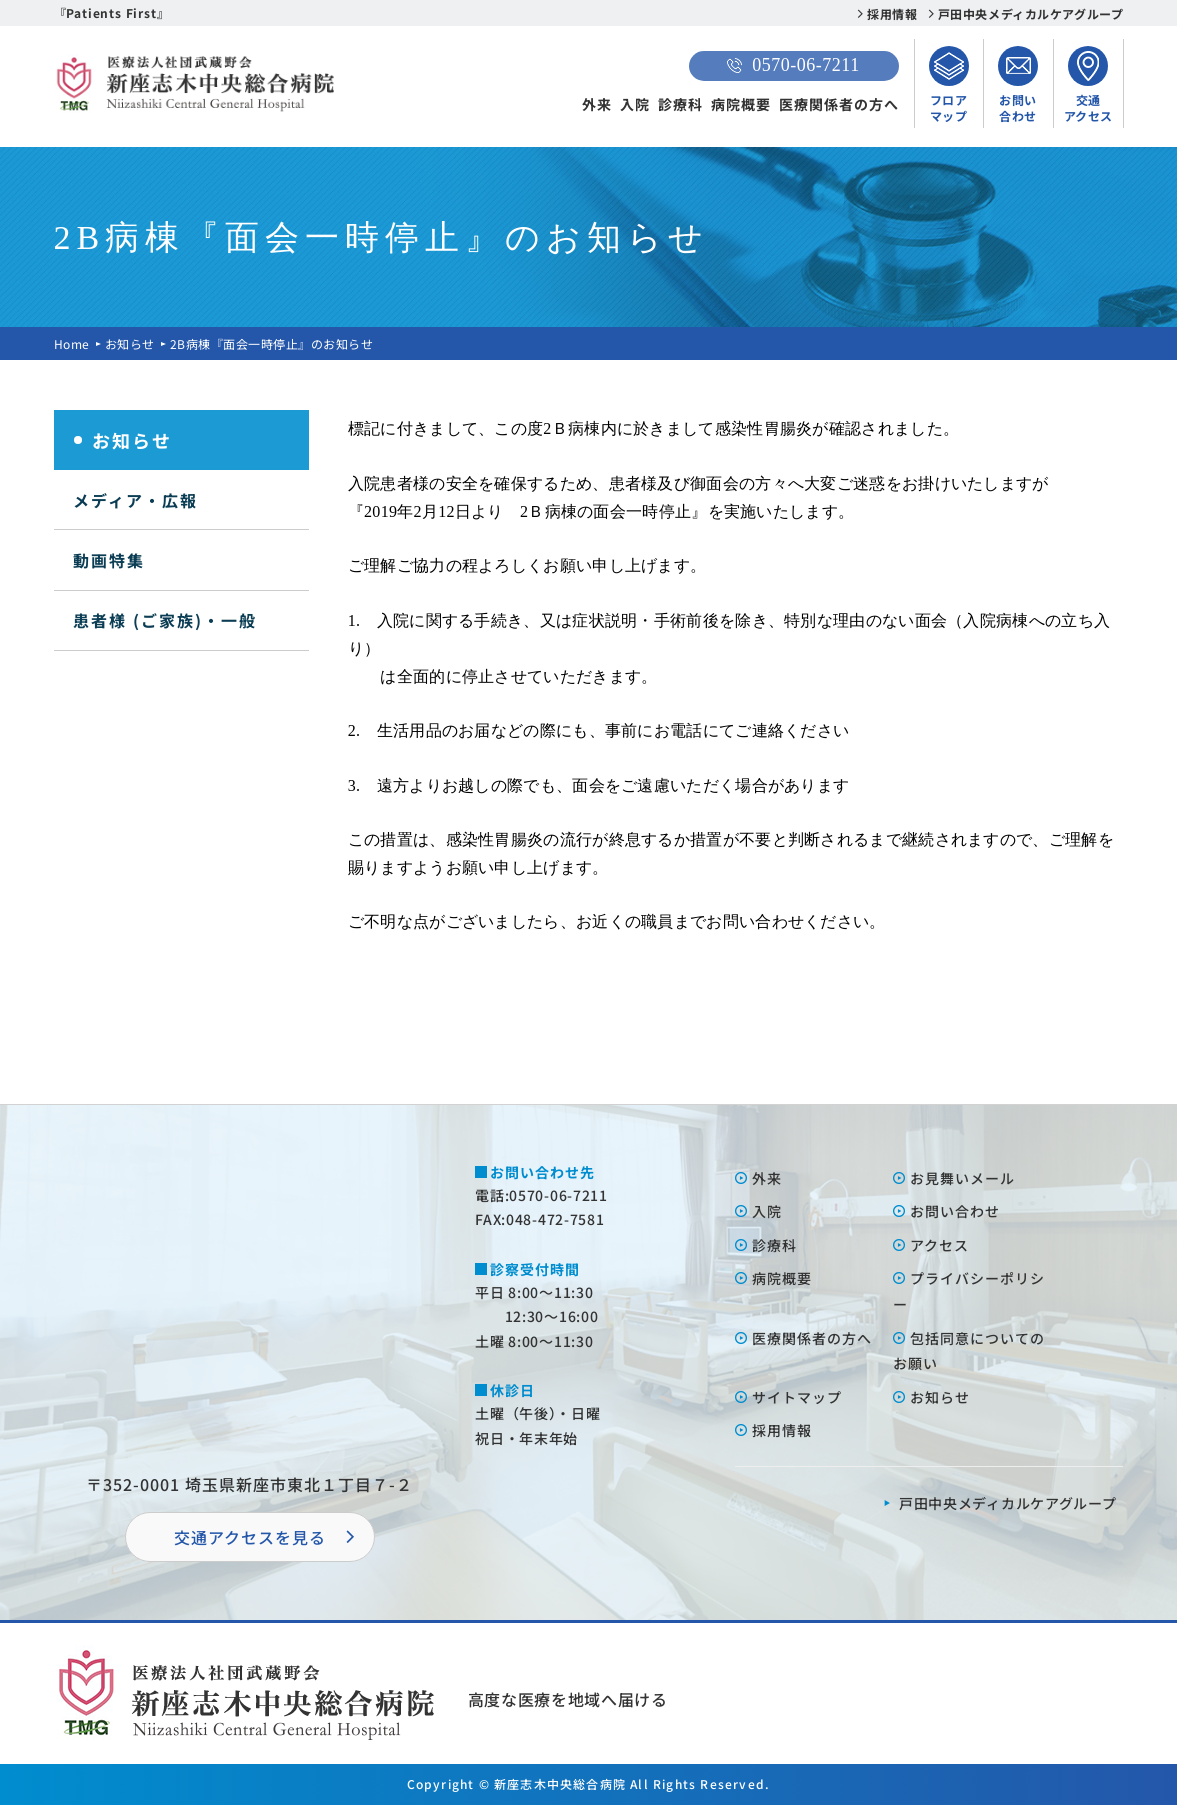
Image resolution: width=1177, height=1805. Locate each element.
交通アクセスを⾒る (250, 1537)
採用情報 (892, 13)
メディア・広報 (135, 500)
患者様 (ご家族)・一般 (165, 620)
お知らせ (130, 343)
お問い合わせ (955, 1211)
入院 (635, 104)
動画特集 (109, 560)
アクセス (939, 1245)
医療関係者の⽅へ (812, 1338)
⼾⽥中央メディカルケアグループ (1008, 1503)
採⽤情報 (782, 1430)
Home (72, 343)
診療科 (680, 104)
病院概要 (741, 104)
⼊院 (767, 1211)
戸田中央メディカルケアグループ (1031, 13)
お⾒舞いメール (962, 1178)
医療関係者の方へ (839, 104)
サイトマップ (797, 1397)
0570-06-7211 (793, 65)
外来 (597, 104)
